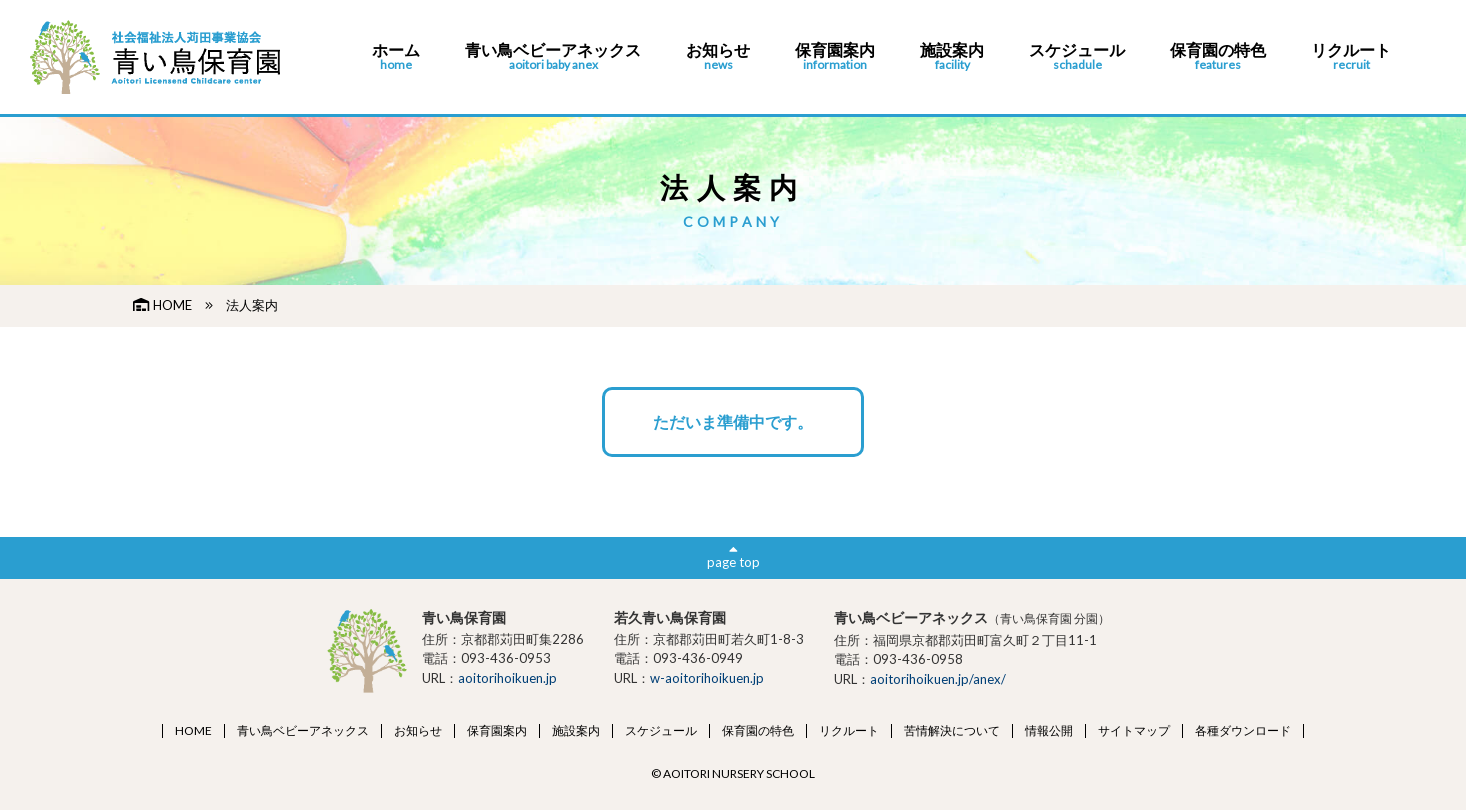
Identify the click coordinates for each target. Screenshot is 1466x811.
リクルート (1351, 57)
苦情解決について (952, 730)
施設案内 (952, 57)
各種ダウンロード (1243, 730)
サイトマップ (1134, 730)
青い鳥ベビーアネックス (553, 57)
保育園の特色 (1218, 57)
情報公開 (1049, 730)
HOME (162, 305)
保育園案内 (835, 57)
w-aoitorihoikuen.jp (707, 678)
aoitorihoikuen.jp (507, 678)
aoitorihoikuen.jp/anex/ (938, 679)
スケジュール (1077, 57)
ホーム (396, 57)
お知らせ (718, 57)
